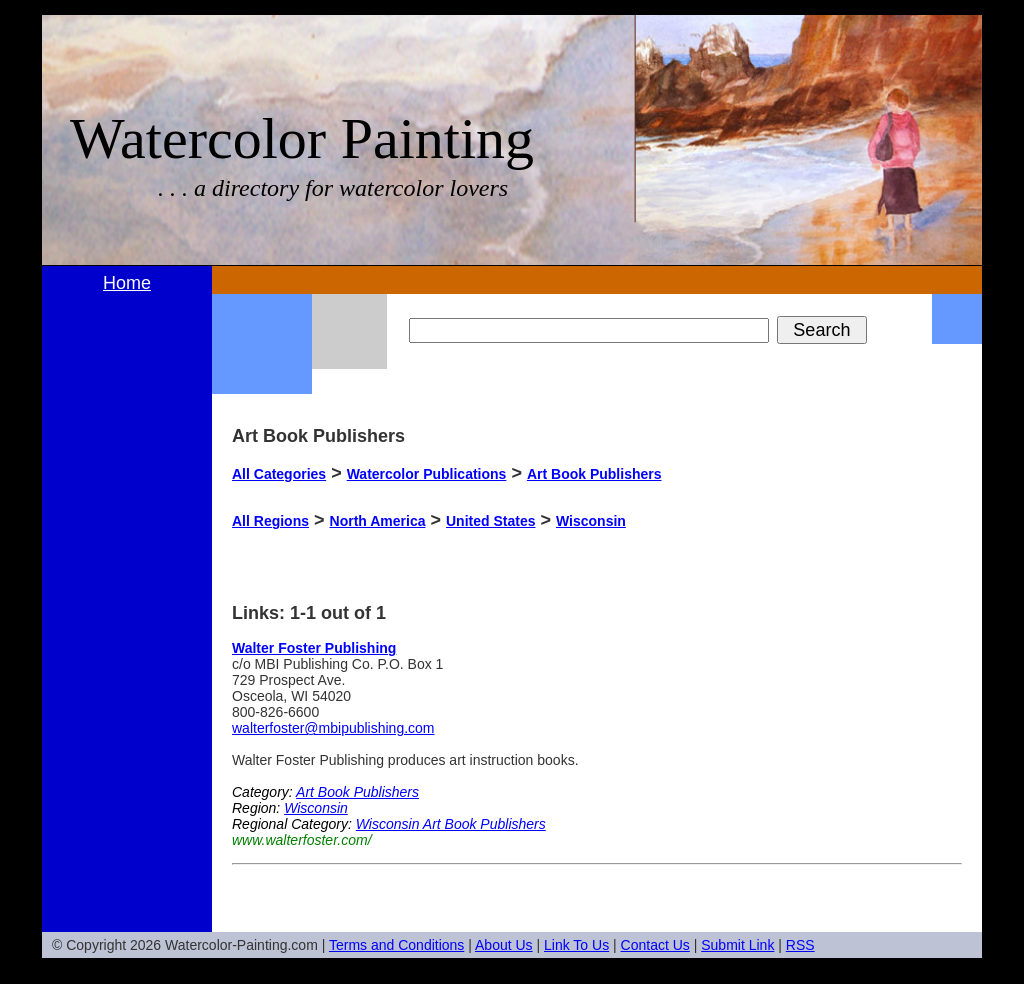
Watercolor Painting (302, 138)
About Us (504, 945)
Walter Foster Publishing (314, 648)
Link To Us (576, 945)
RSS (800, 945)
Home (127, 283)
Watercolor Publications (427, 474)
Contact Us (655, 945)
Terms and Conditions (396, 945)
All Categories (279, 474)
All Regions (270, 521)
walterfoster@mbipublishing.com (333, 728)
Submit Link (737, 945)
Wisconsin (591, 521)
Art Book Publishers (594, 474)
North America (378, 521)
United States (490, 521)
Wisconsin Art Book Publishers (451, 824)
